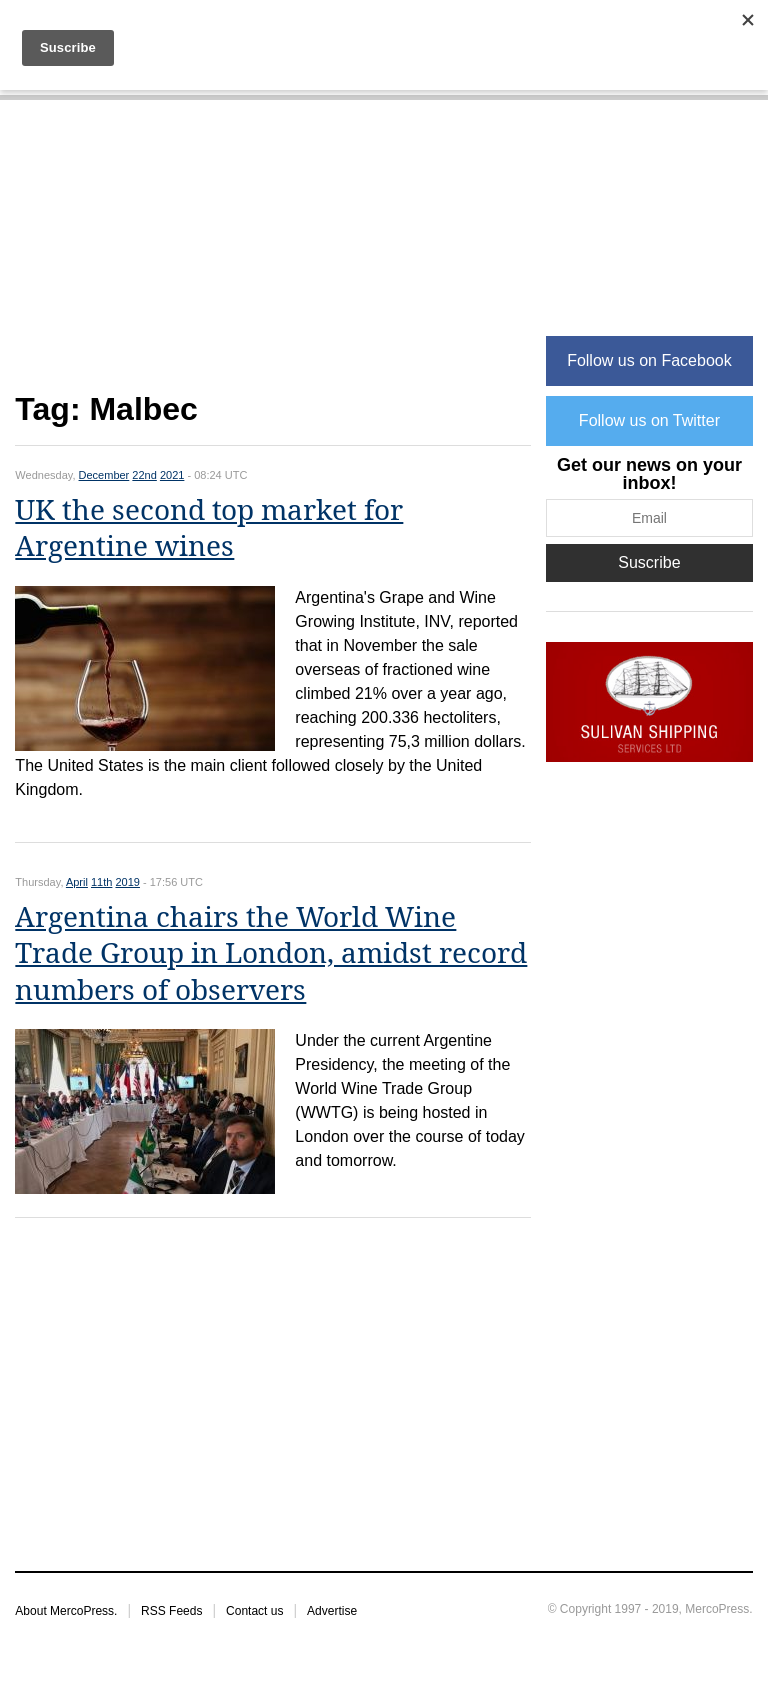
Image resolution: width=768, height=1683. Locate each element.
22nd (144, 475)
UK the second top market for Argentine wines (209, 528)
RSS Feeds (171, 1611)
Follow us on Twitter (649, 420)
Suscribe (649, 562)
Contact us (254, 1611)
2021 (172, 475)
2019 (127, 882)
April (77, 882)
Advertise (332, 1611)
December (104, 475)
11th (101, 882)
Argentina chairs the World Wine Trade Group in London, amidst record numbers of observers (271, 954)
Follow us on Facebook (649, 360)
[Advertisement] (273, 256)
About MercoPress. (66, 1611)
